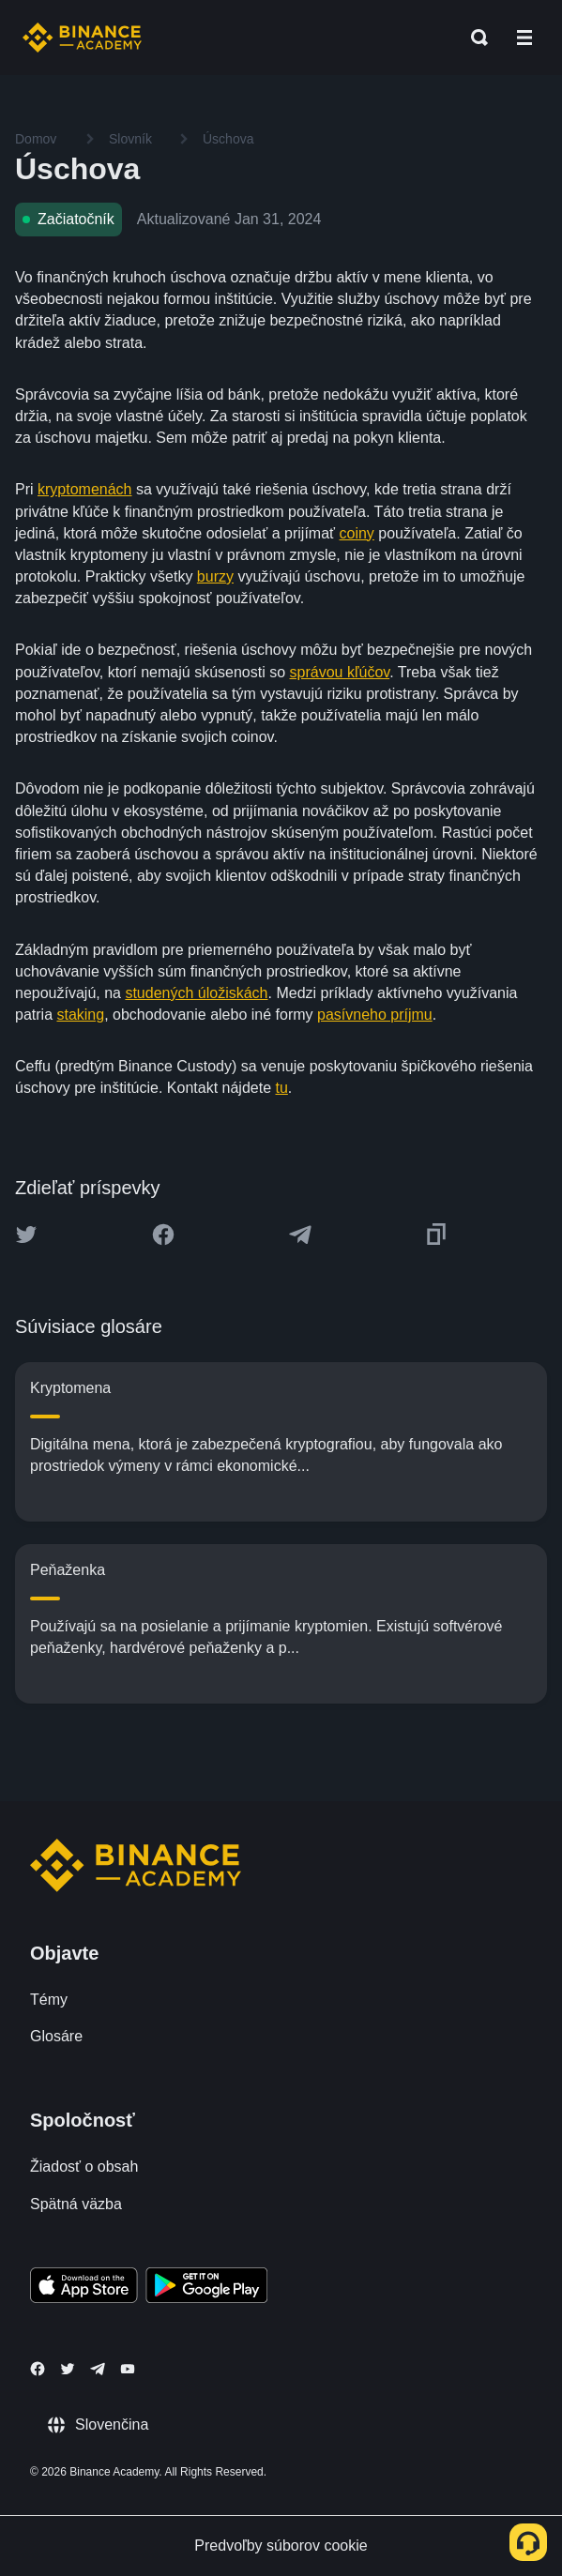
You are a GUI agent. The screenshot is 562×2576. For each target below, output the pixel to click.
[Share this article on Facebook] (163, 1234)
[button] (524, 37)
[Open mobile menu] (524, 37)
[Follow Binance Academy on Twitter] (67, 2368)
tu (282, 1088)
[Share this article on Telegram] (300, 1234)
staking (80, 1015)
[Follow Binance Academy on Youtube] (127, 2369)
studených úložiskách (196, 993)
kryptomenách (85, 489)
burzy (215, 576)
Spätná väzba (76, 2204)
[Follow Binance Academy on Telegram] (97, 2368)
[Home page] (82, 38)
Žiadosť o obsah (84, 2166)
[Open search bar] (474, 37)
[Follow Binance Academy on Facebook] (37, 2368)
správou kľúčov (340, 672)
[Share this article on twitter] (26, 1234)
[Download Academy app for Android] (206, 2288)
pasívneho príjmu (375, 1015)
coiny (357, 533)
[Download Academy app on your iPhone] (84, 2288)
